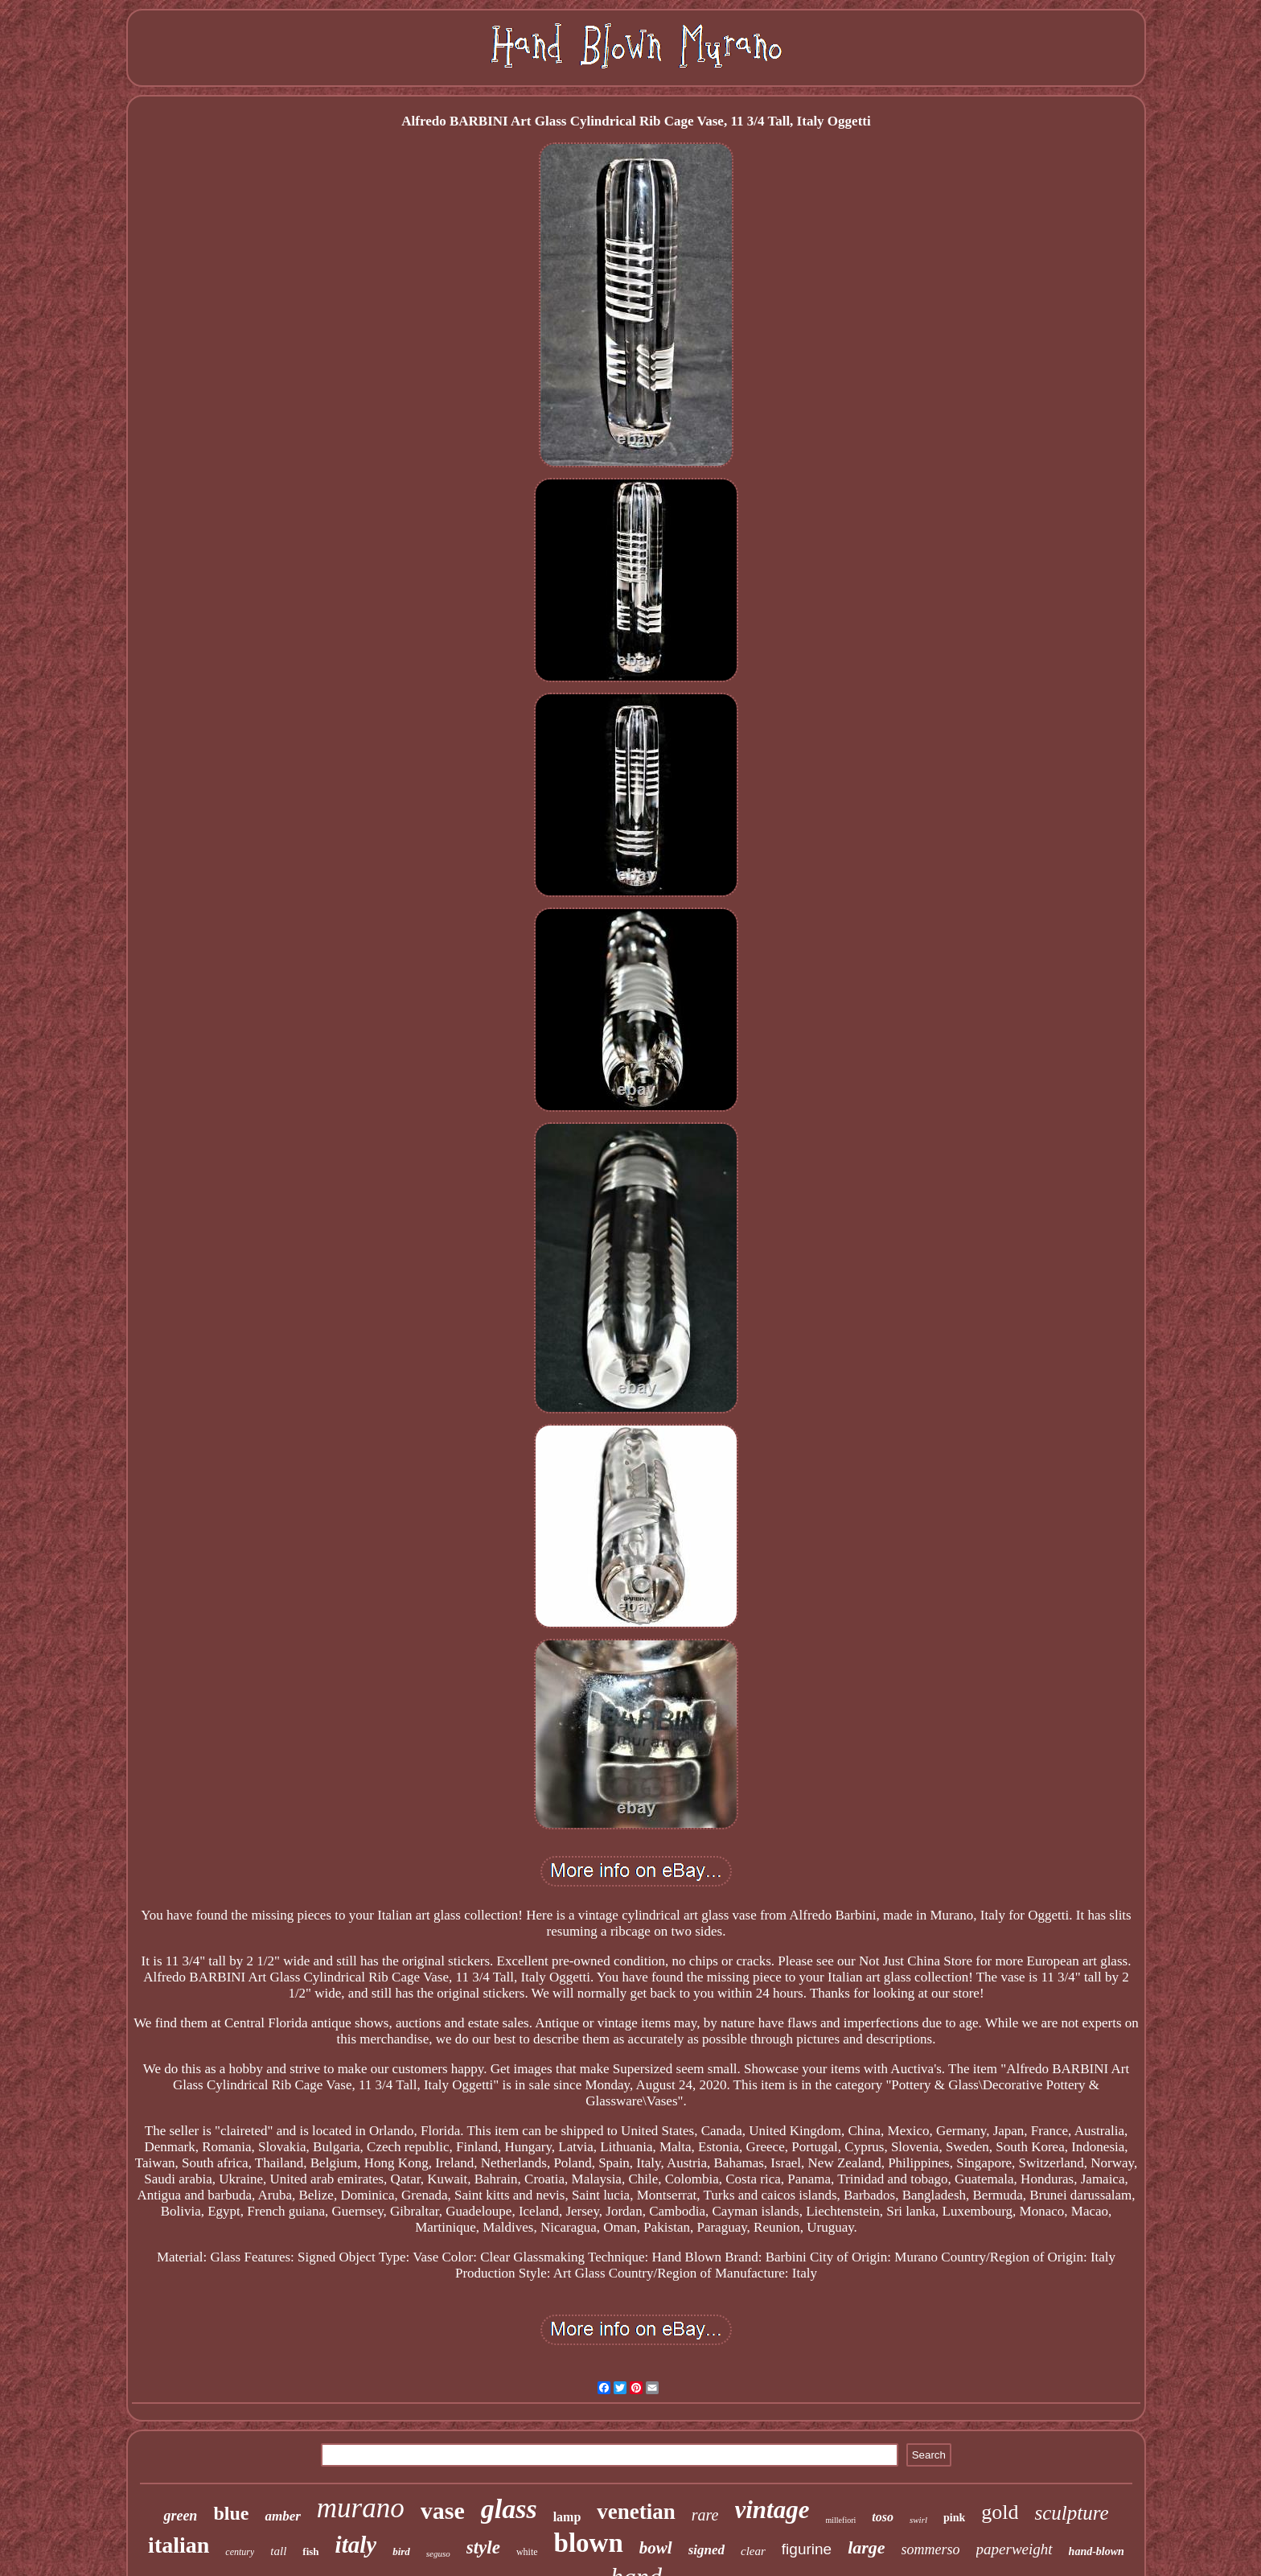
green (180, 2516)
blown (588, 2543)
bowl (655, 2547)
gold (999, 2512)
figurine (807, 2549)
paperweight (1014, 2549)
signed (706, 2549)
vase (443, 2510)
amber (282, 2516)
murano (361, 2508)
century (239, 2551)
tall (278, 2551)
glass (509, 2509)
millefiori (841, 2520)
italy (356, 2544)
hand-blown (1096, 2551)
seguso (438, 2553)
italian (178, 2545)
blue (231, 2513)
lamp (567, 2517)
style (483, 2547)
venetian (636, 2512)
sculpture (1071, 2513)
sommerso (931, 2549)
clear (753, 2551)
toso (882, 2517)
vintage (772, 2510)
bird (401, 2551)
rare (705, 2515)
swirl (918, 2520)
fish (310, 2551)
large (866, 2547)
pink (954, 2518)
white (527, 2551)
